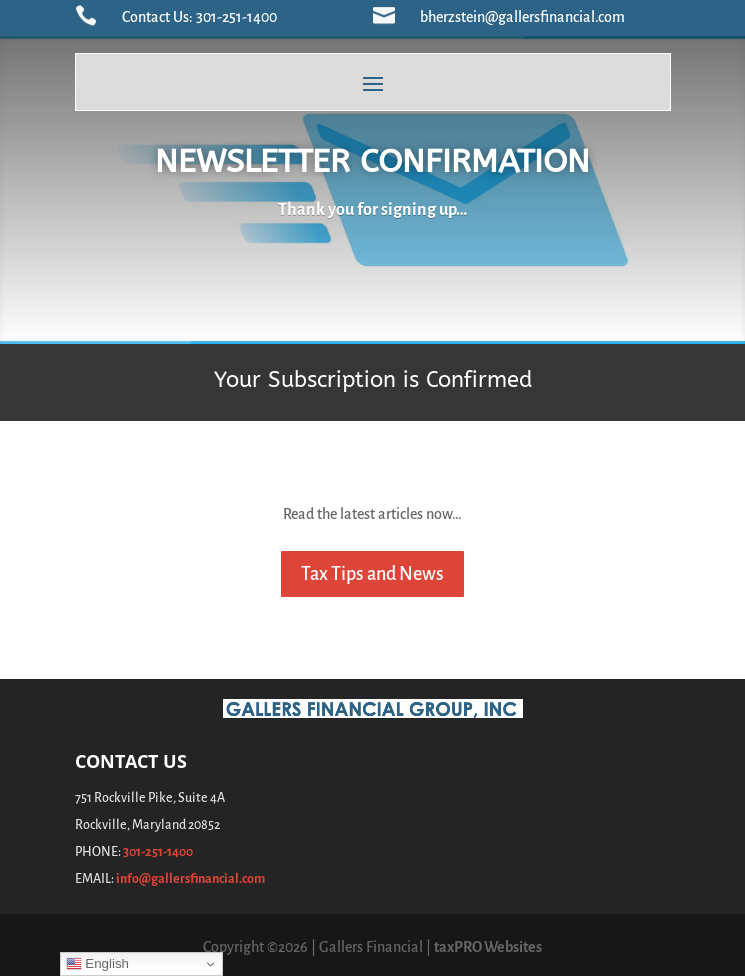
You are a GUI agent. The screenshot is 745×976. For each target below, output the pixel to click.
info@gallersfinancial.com (190, 879)
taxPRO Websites (488, 947)
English (97, 964)
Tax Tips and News (372, 574)
